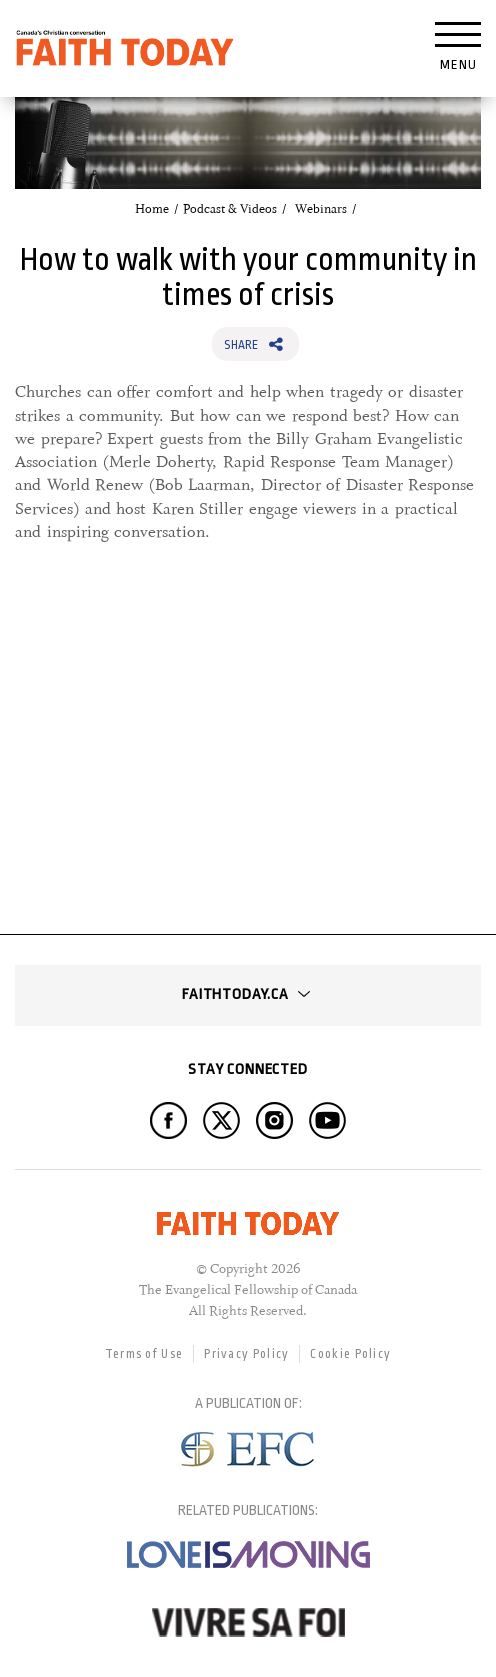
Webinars (321, 209)
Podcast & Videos (230, 209)
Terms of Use (144, 1354)
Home (152, 209)
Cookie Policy (350, 1354)
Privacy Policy (246, 1354)
